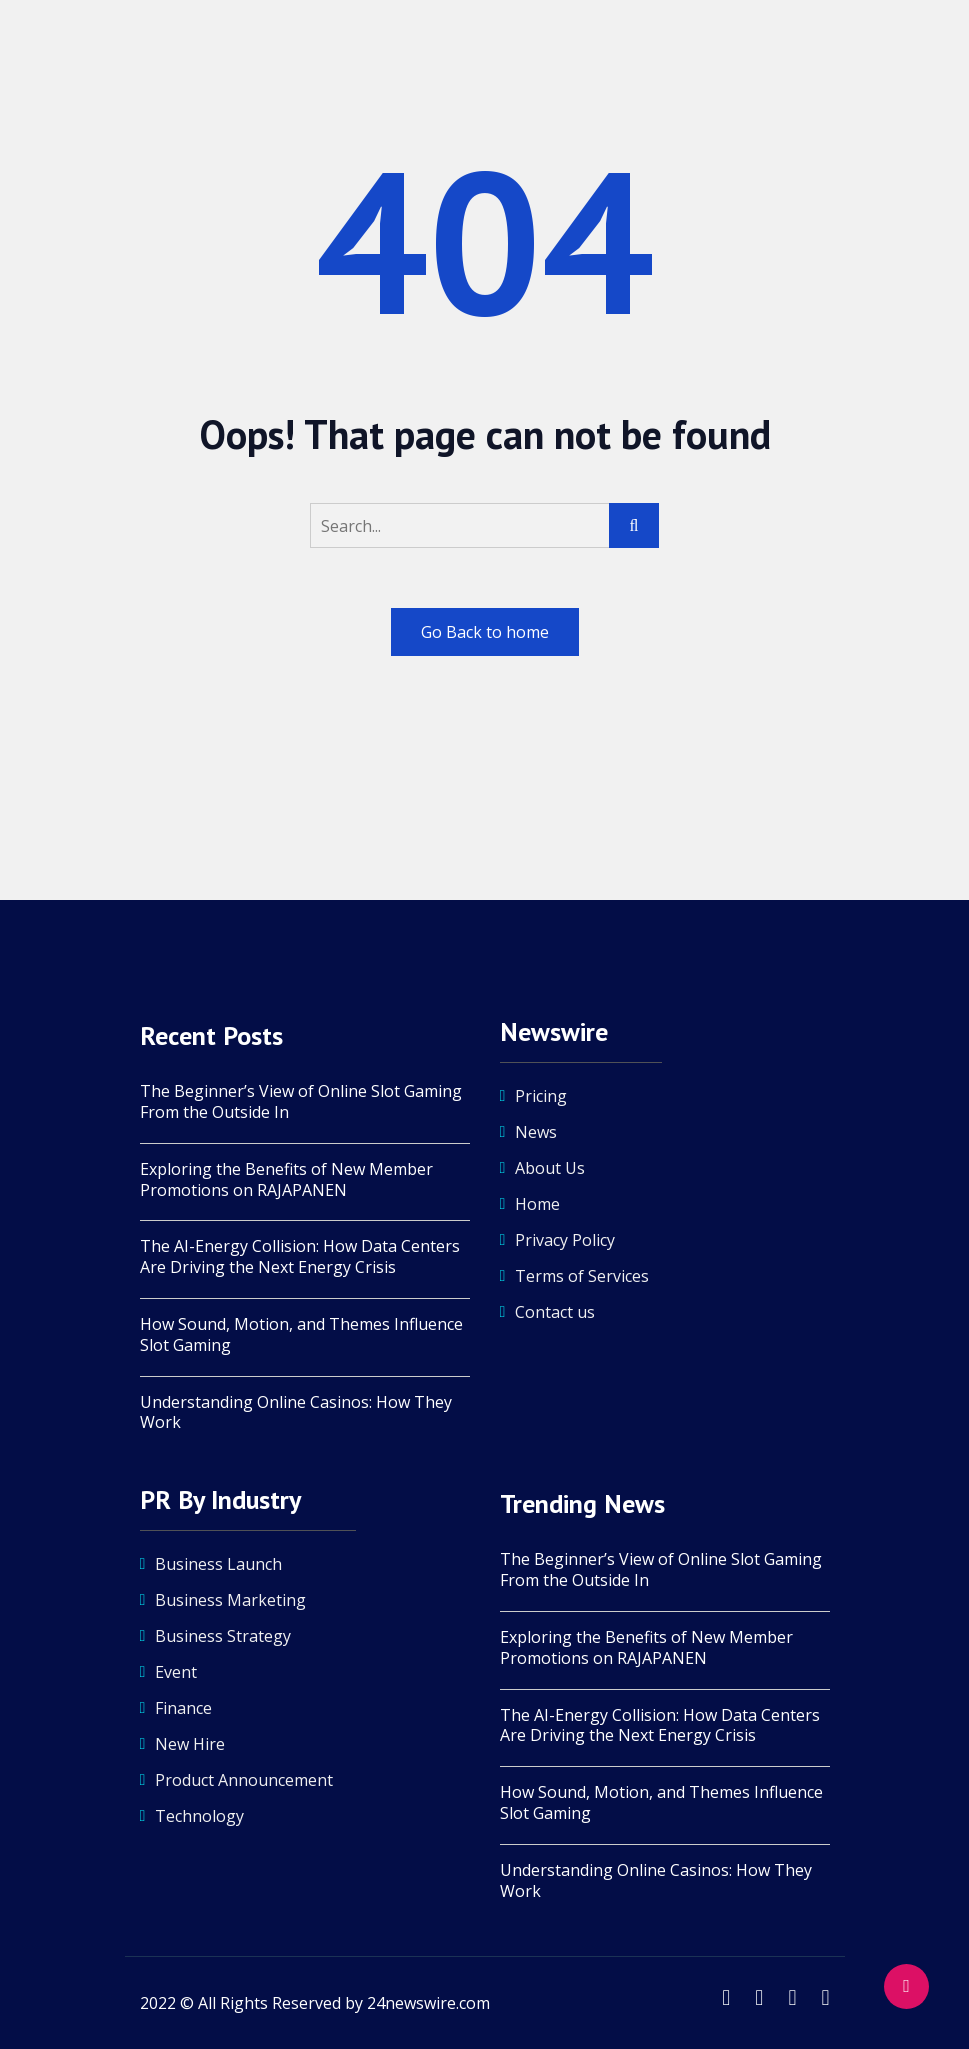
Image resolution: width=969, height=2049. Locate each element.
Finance (183, 1708)
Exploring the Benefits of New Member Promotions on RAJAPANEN (286, 1180)
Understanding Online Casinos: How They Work (296, 1413)
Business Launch (218, 1564)
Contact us (555, 1312)
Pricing (541, 1096)
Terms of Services (582, 1276)
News (536, 1132)
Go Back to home (485, 632)
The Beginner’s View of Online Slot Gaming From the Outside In (301, 1102)
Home (537, 1204)
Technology (199, 1816)
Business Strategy (223, 1636)
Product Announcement (244, 1780)
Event (176, 1672)
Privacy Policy (565, 1240)
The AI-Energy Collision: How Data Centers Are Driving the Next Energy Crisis (300, 1257)
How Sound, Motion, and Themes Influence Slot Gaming (301, 1335)
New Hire (190, 1744)
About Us (550, 1168)
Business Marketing (230, 1600)
